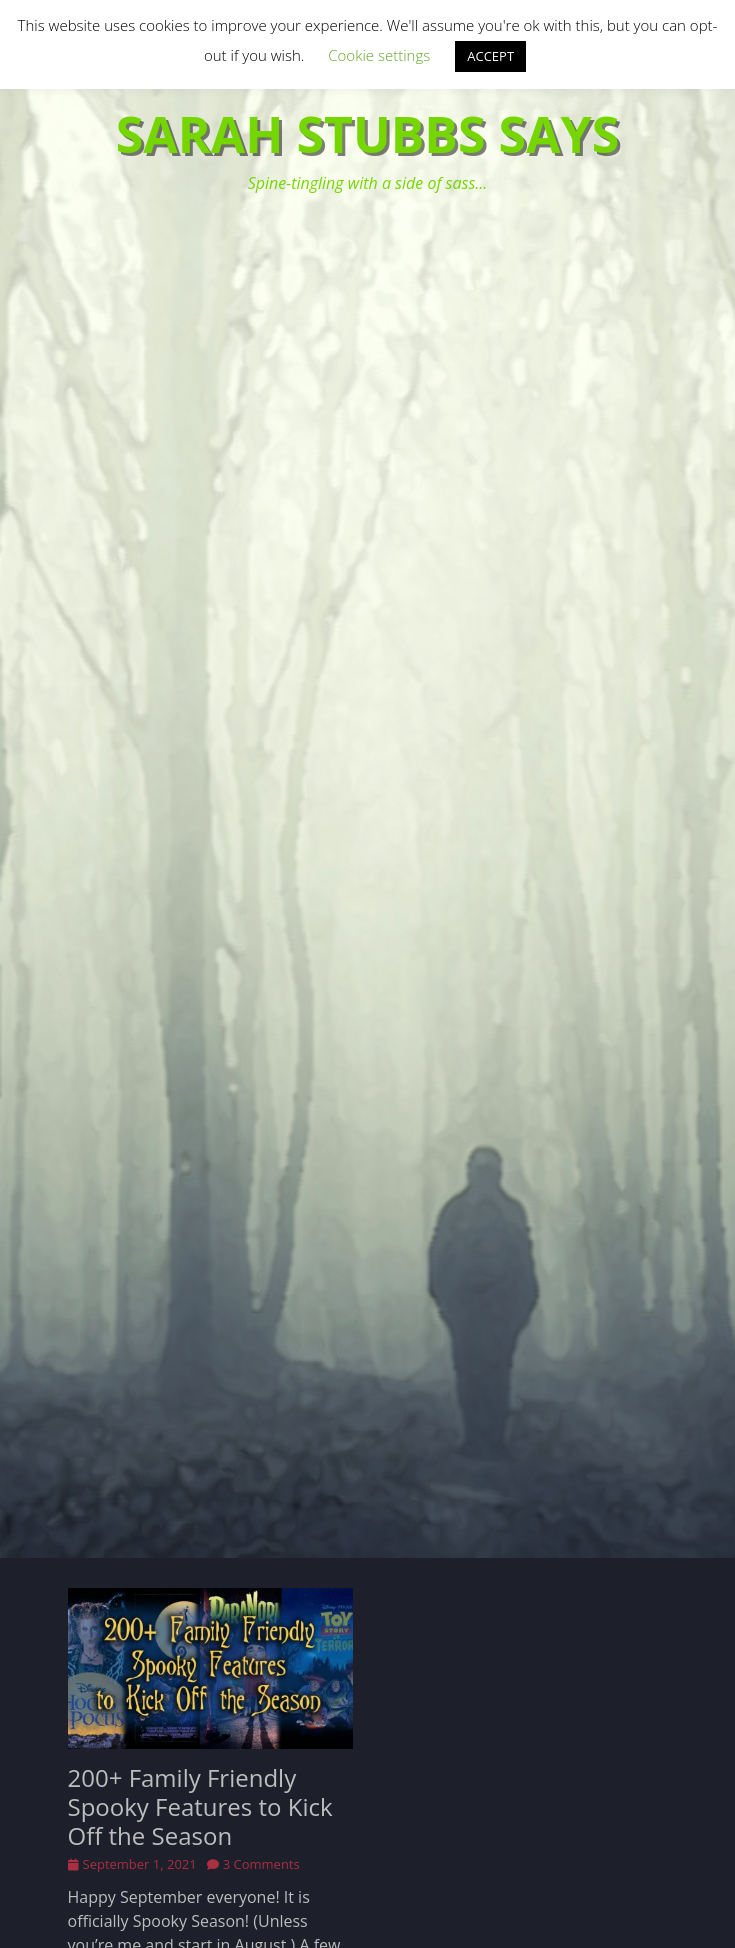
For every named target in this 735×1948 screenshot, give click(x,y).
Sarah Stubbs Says (368, 134)
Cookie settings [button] (379, 55)
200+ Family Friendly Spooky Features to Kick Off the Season (200, 1806)
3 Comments (261, 1864)
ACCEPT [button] (490, 56)
